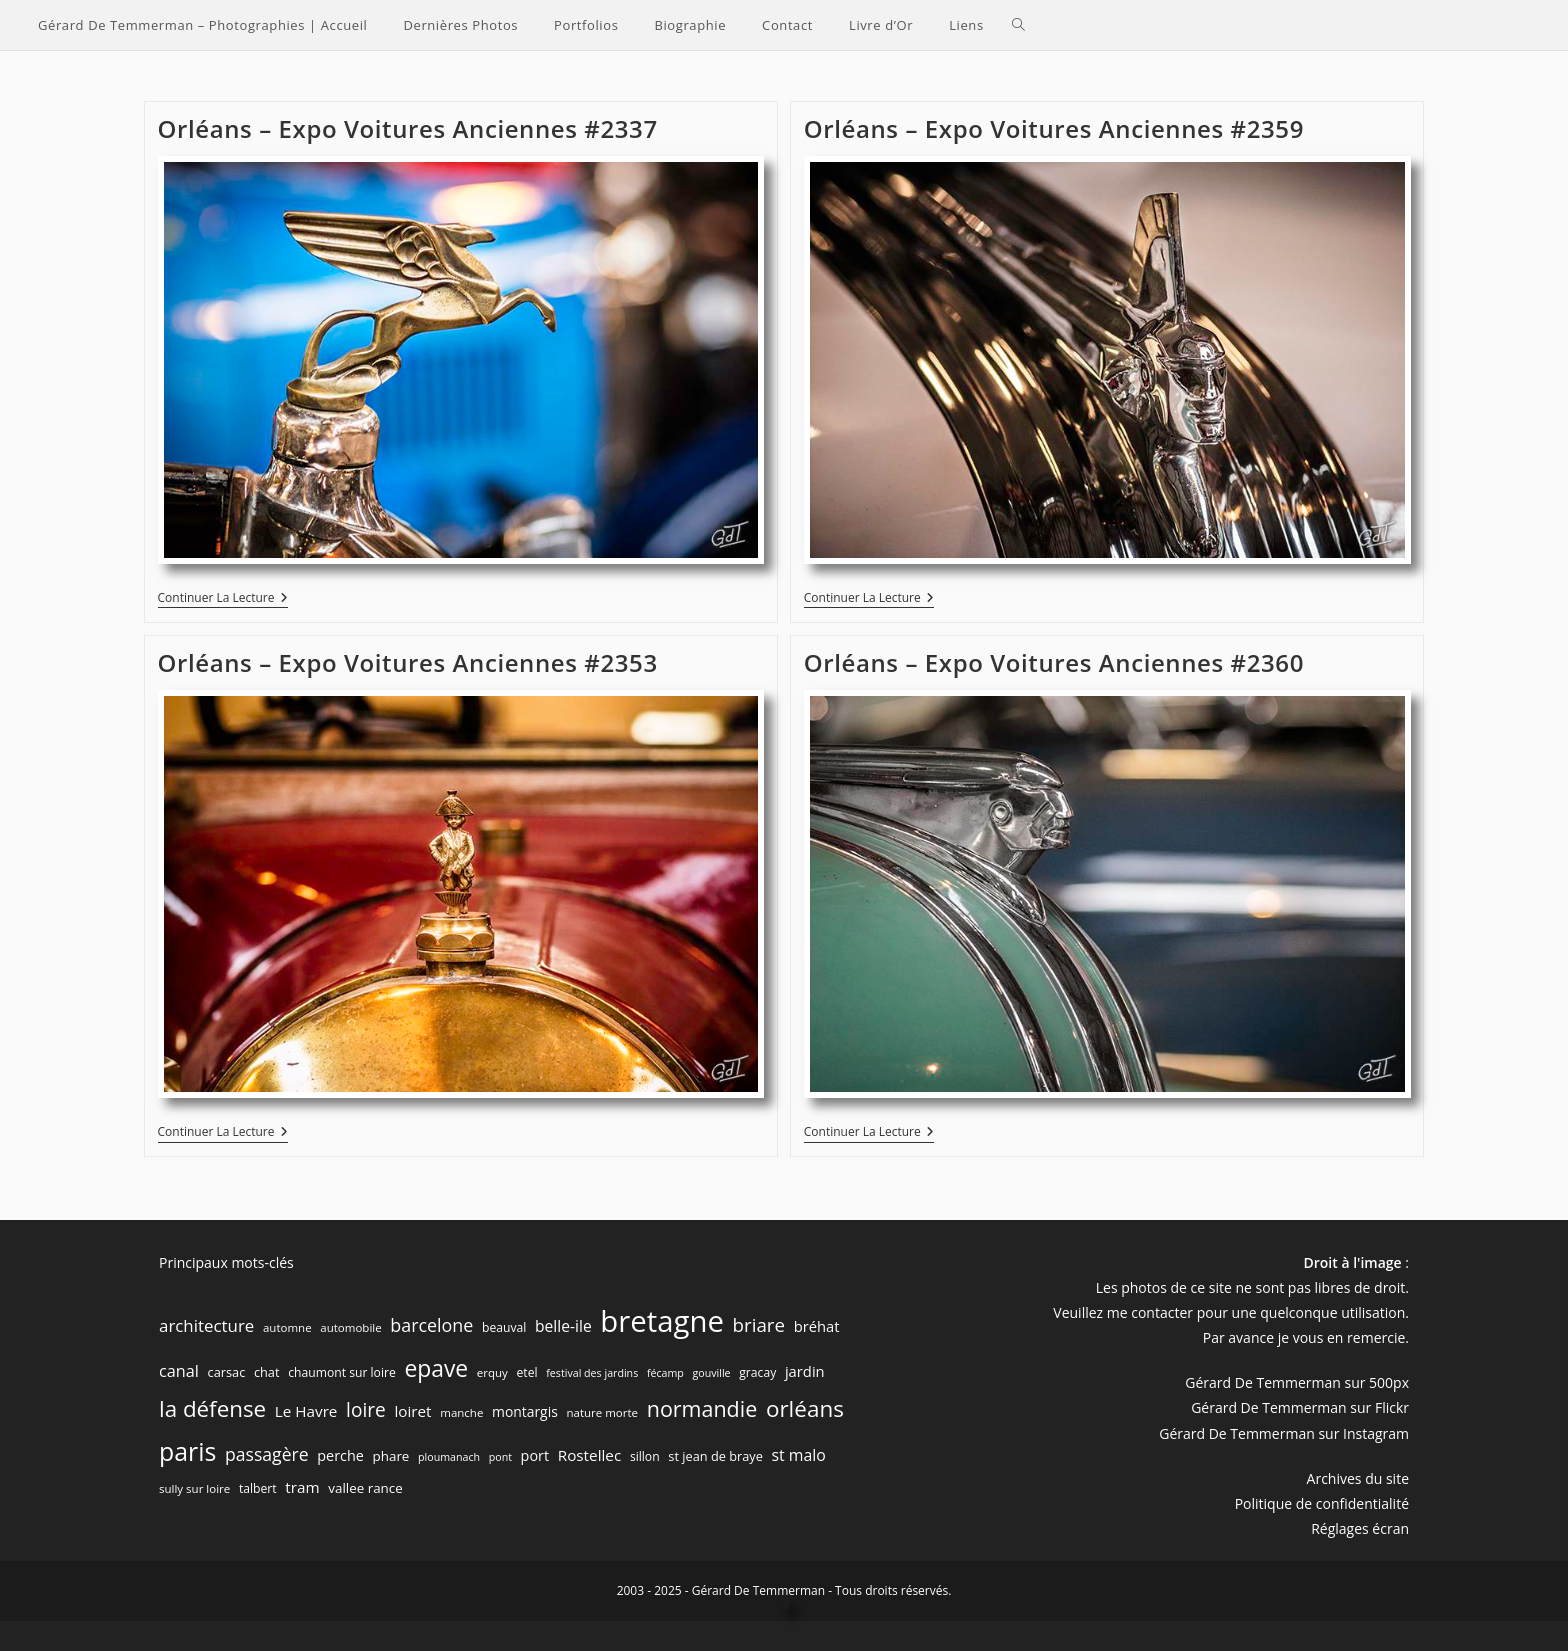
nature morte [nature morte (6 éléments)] (602, 1412)
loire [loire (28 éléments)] (366, 1410)
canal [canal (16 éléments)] (179, 1371)
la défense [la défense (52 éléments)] (212, 1408)
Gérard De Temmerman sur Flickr (1300, 1407)
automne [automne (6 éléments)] (287, 1327)
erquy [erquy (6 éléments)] (492, 1372)
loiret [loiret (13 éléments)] (412, 1411)
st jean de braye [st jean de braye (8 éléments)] (715, 1456)
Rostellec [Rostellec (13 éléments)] (590, 1455)
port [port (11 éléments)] (535, 1455)
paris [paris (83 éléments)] (187, 1451)
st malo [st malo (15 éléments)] (799, 1455)
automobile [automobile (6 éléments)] (350, 1327)
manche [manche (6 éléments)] (461, 1412)
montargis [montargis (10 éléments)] (525, 1411)
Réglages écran (1360, 1528)
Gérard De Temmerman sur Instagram (1284, 1433)
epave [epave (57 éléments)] (436, 1368)
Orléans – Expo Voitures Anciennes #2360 (1054, 662)
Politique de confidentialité (1322, 1503)
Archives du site (1358, 1478)
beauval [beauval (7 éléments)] (504, 1327)
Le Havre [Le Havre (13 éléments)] (306, 1411)
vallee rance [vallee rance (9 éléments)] (365, 1488)
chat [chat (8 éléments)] (267, 1372)
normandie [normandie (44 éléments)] (702, 1408)
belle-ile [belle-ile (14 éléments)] (563, 1326)
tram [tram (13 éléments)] (302, 1487)
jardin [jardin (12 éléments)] (805, 1371)
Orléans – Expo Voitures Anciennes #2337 (408, 128)
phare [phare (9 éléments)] (391, 1456)
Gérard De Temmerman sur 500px (1297, 1382)
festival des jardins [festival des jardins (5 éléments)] (592, 1373)
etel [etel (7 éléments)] (527, 1372)
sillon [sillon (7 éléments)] (645, 1456)
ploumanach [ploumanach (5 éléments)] (449, 1457)
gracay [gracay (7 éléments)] (757, 1372)
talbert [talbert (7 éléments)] (258, 1488)
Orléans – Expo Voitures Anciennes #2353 (408, 662)
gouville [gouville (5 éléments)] (712, 1373)
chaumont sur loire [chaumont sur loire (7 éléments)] (342, 1372)
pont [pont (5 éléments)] (500, 1457)
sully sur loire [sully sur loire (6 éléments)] (194, 1488)
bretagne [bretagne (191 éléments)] (662, 1321)
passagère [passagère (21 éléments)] (267, 1454)
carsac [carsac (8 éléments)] (227, 1372)
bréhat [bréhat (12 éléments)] (817, 1326)
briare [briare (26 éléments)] (759, 1324)
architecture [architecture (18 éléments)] (206, 1325)
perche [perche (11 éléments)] (340, 1455)
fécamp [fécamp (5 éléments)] (665, 1373)
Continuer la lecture (223, 599)
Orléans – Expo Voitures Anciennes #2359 (1054, 128)
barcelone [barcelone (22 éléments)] (431, 1325)
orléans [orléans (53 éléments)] (805, 1408)
